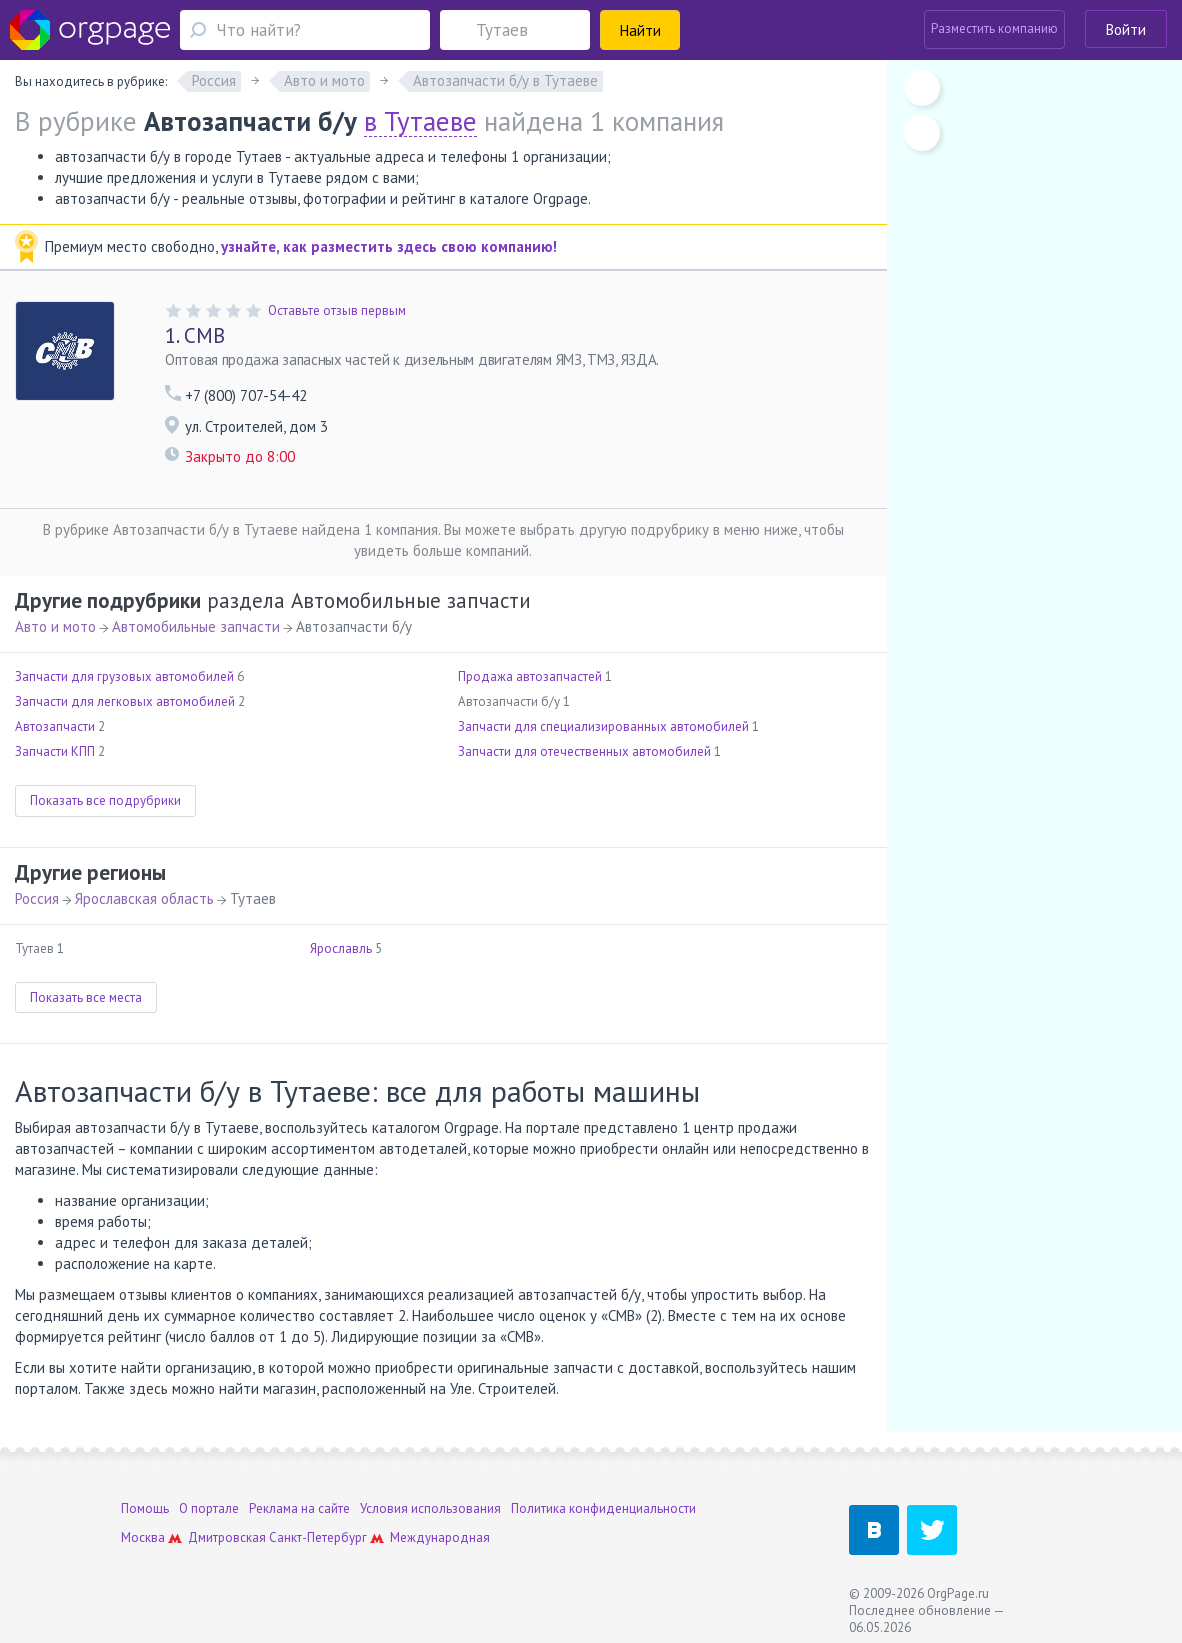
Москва (143, 1537)
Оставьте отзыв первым (337, 310)
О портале (209, 1508)
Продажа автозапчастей (530, 676)
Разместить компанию (994, 28)
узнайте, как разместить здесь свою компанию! (389, 246)
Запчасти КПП (55, 751)
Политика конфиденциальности (603, 1508)
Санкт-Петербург (318, 1537)
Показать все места (86, 997)
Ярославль (341, 948)
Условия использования (430, 1508)
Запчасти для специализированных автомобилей (603, 726)
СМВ (195, 335)
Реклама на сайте (299, 1508)
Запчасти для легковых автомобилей (125, 701)
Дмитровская (227, 1537)
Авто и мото (55, 626)
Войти (1126, 29)
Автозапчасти (55, 726)
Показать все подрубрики (105, 800)
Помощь (145, 1508)
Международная (440, 1537)
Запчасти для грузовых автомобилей (124, 676)
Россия (37, 898)
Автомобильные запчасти (196, 626)
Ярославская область (144, 898)
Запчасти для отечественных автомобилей (584, 751)
